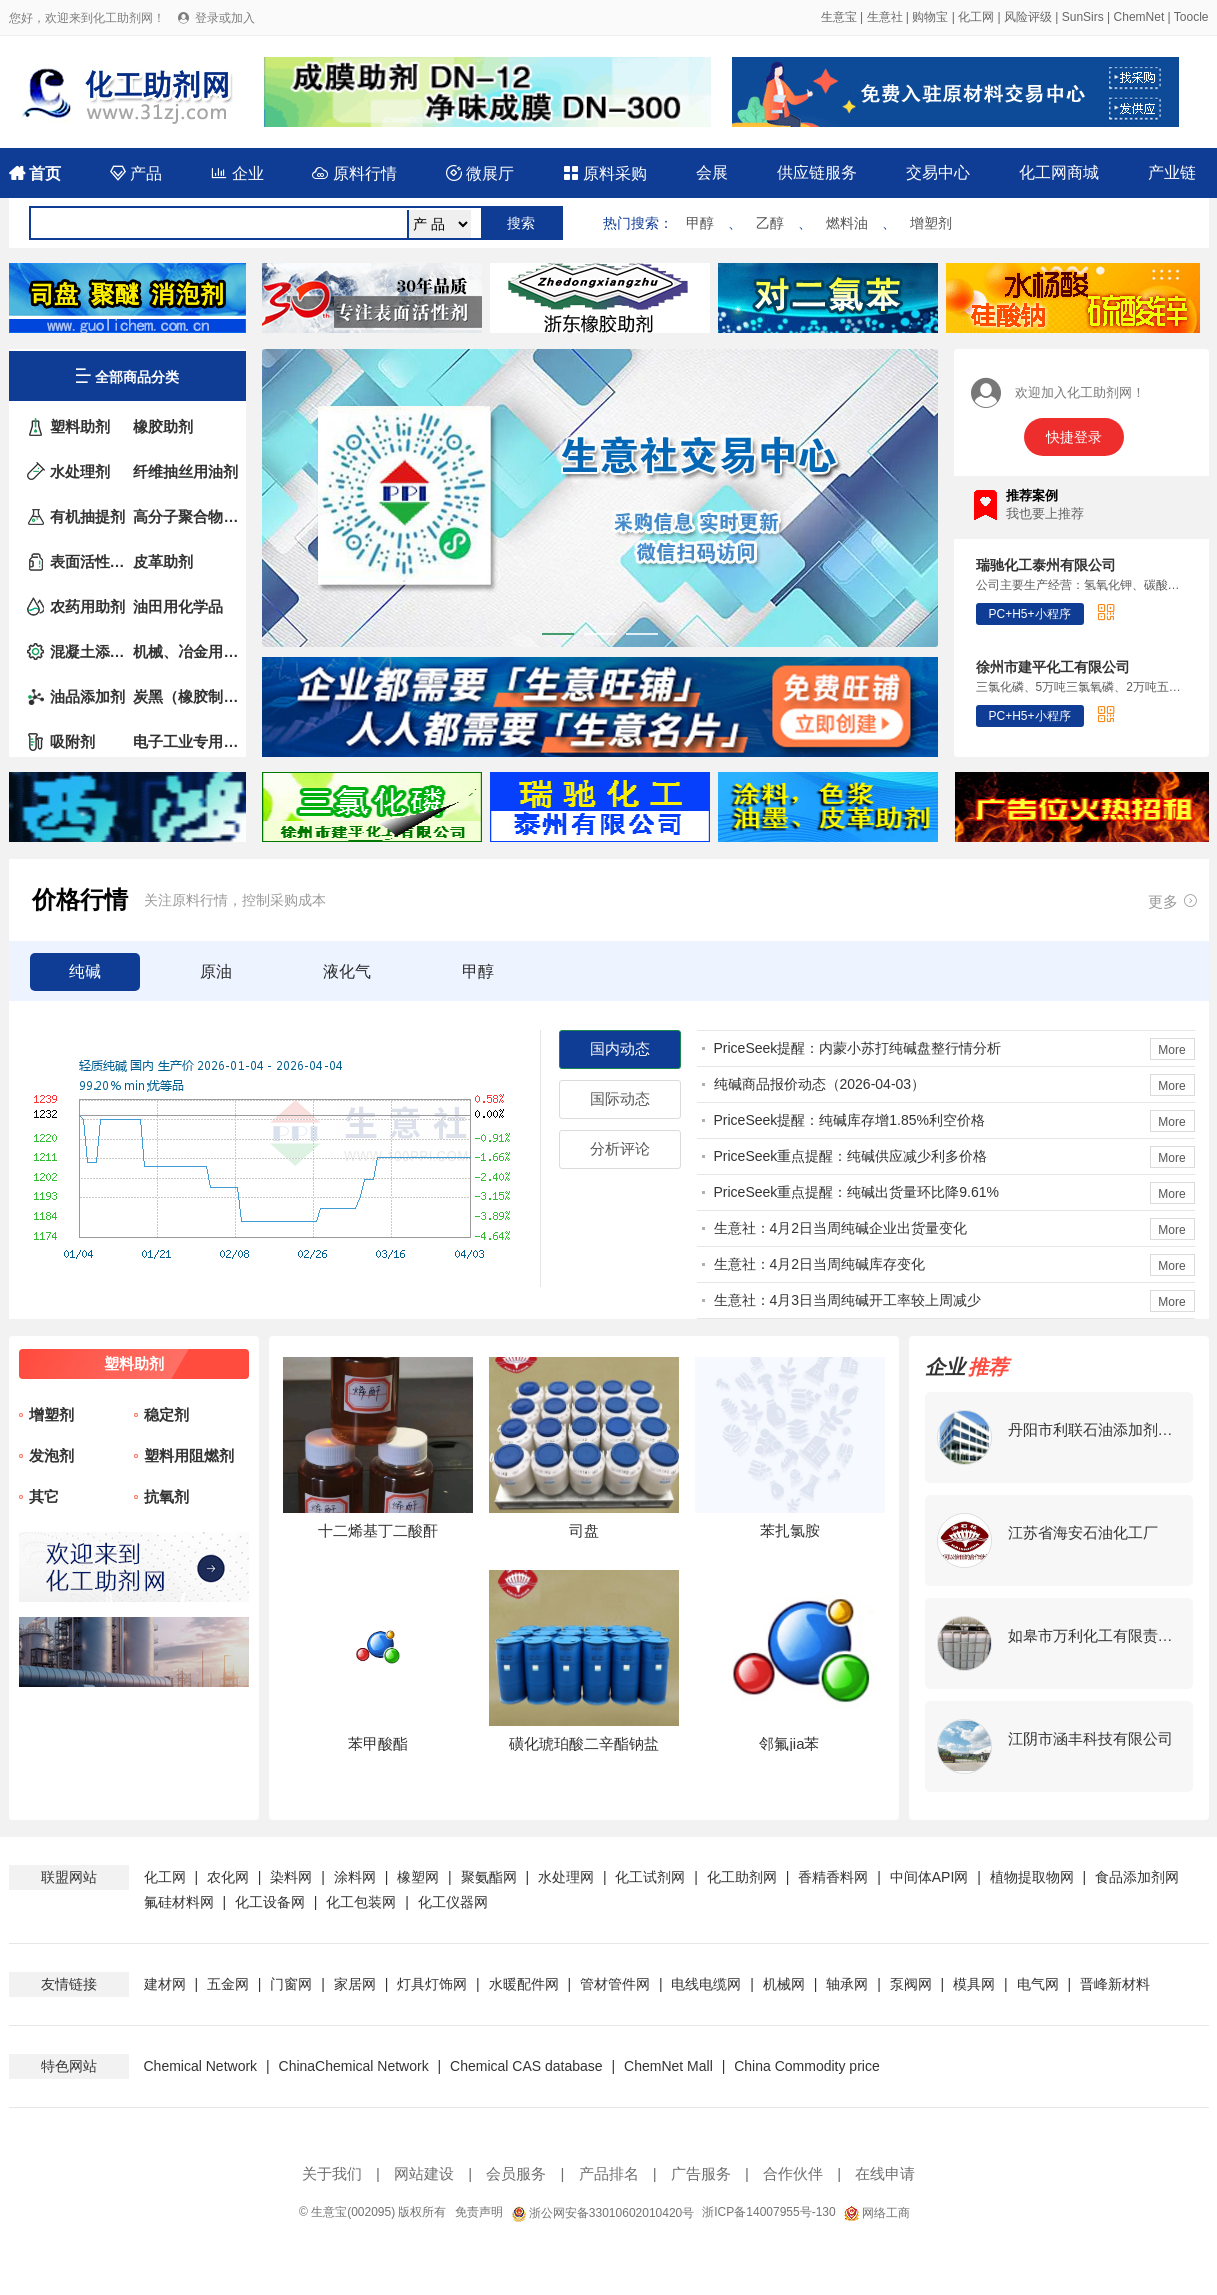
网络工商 (877, 2213)
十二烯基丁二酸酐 (378, 1530)
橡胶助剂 (163, 426)
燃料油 (847, 223)
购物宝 (930, 17)
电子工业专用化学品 (186, 741)
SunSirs (1083, 17)
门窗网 (291, 1984)
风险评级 (1028, 17)
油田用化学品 (178, 606)
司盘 (584, 1530)
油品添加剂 (87, 696)
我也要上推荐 (1045, 513)
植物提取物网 (1032, 1877)
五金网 (228, 1984)
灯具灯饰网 (432, 1984)
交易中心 (938, 172)
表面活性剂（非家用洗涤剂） (90, 561)
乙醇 (770, 223)
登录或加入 (225, 18)
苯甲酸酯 (378, 1743)
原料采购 (605, 173)
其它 (44, 1496)
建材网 (165, 1984)
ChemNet (1139, 17)
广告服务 (701, 2173)
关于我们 (332, 2173)
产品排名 (609, 2173)
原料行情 (354, 173)
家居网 (355, 1984)
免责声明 (479, 2212)
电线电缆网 (706, 1984)
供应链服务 (817, 172)
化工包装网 (361, 1902)
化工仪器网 (453, 1902)
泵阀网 (911, 1984)
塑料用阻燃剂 (189, 1455)
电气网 (1038, 1984)
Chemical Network (202, 2066)
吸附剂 (72, 741)
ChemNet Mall (668, 2066)
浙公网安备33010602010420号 (603, 2213)
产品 (136, 173)
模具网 (974, 1984)
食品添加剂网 (1137, 1877)
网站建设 (424, 2173)
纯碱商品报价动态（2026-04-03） (820, 1084)
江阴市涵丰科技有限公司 (1090, 1738)
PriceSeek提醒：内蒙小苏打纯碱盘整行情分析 (858, 1048)
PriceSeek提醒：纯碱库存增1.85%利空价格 (850, 1120)
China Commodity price (807, 2066)
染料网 (291, 1877)
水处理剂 (80, 471)
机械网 (784, 1984)
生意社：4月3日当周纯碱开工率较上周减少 (848, 1300)
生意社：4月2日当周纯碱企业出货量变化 (841, 1228)
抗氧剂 (166, 1496)
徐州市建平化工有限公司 (1053, 667)
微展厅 (480, 173)
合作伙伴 (793, 2173)
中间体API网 (929, 1877)
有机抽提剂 (87, 516)
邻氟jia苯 (789, 1743)
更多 (1173, 900)
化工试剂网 (650, 1877)
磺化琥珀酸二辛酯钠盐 (584, 1743)
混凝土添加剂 (90, 651)
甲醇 (700, 223)
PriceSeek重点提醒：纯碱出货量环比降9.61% (857, 1192)
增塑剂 (931, 223)
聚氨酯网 (489, 1877)
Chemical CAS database (526, 2066)
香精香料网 (833, 1877)
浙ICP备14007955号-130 (768, 2212)
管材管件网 (615, 1984)
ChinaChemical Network (354, 2066)
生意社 (885, 17)
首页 (35, 173)
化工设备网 (270, 1902)
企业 (237, 173)
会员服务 (516, 2173)
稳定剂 (166, 1414)
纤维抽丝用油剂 (185, 471)
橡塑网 (418, 1877)
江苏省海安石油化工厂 (1083, 1532)
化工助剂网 (742, 1877)
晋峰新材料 (1115, 1984)
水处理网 (566, 1877)
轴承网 (847, 1984)
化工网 (976, 17)
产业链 (1172, 172)
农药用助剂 (87, 606)
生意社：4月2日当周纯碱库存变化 (820, 1264)
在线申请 (885, 2173)
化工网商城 (1059, 172)
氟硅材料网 (179, 1902)
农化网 (228, 1877)
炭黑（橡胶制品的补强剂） (186, 696)
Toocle (1191, 17)
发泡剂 (51, 1455)
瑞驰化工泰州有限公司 (1046, 565)
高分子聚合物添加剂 (186, 516)
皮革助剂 (163, 561)
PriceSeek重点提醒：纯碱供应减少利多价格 (851, 1156)
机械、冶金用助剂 (186, 651)
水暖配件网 (524, 1984)
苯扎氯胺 (790, 1530)
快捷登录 (1074, 437)
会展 (712, 172)
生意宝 (839, 17)
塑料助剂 (80, 426)
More (1171, 1050)
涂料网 (355, 1877)
